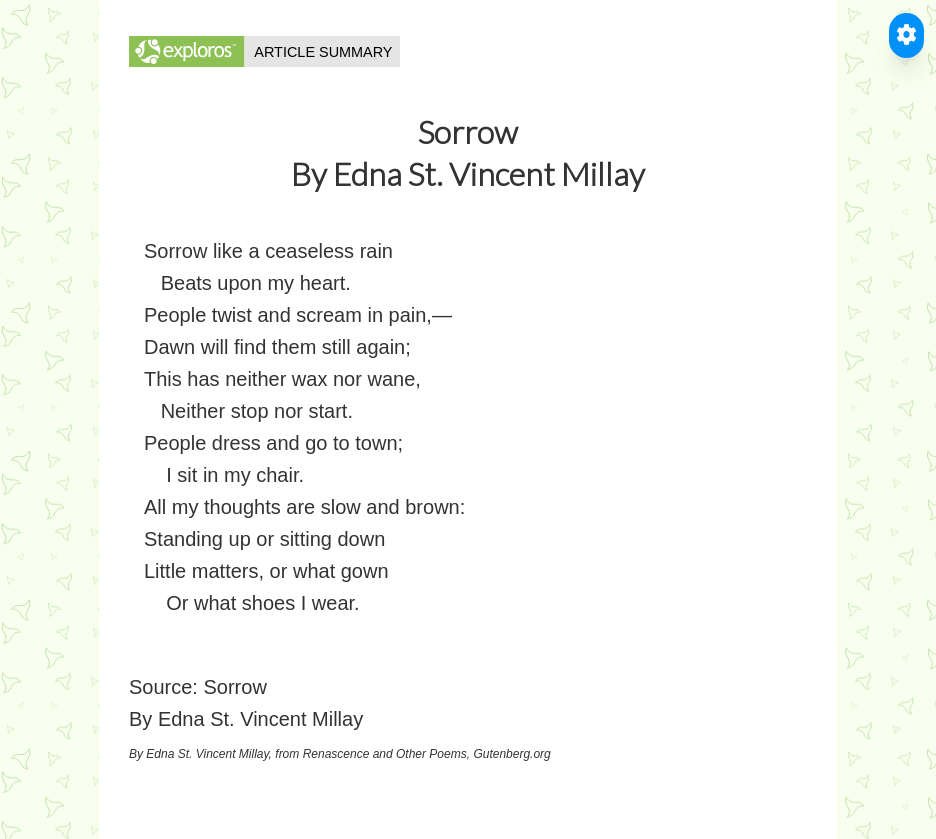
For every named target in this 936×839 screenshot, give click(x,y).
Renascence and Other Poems (385, 754)
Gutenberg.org (511, 754)
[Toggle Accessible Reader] (906, 35)
